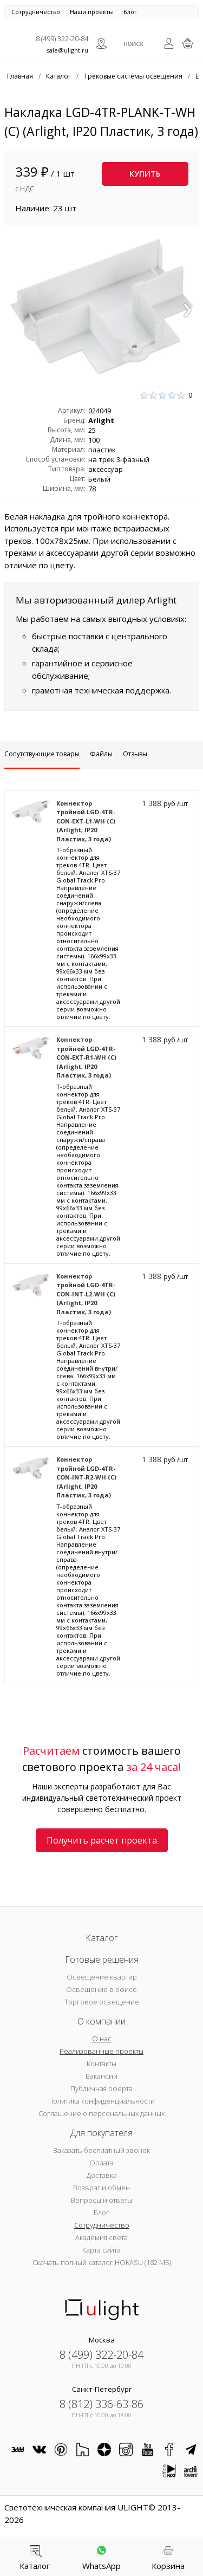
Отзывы (135, 753)
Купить (145, 173)
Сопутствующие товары (42, 753)
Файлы (101, 753)
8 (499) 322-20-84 (62, 38)
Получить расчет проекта (102, 1840)
